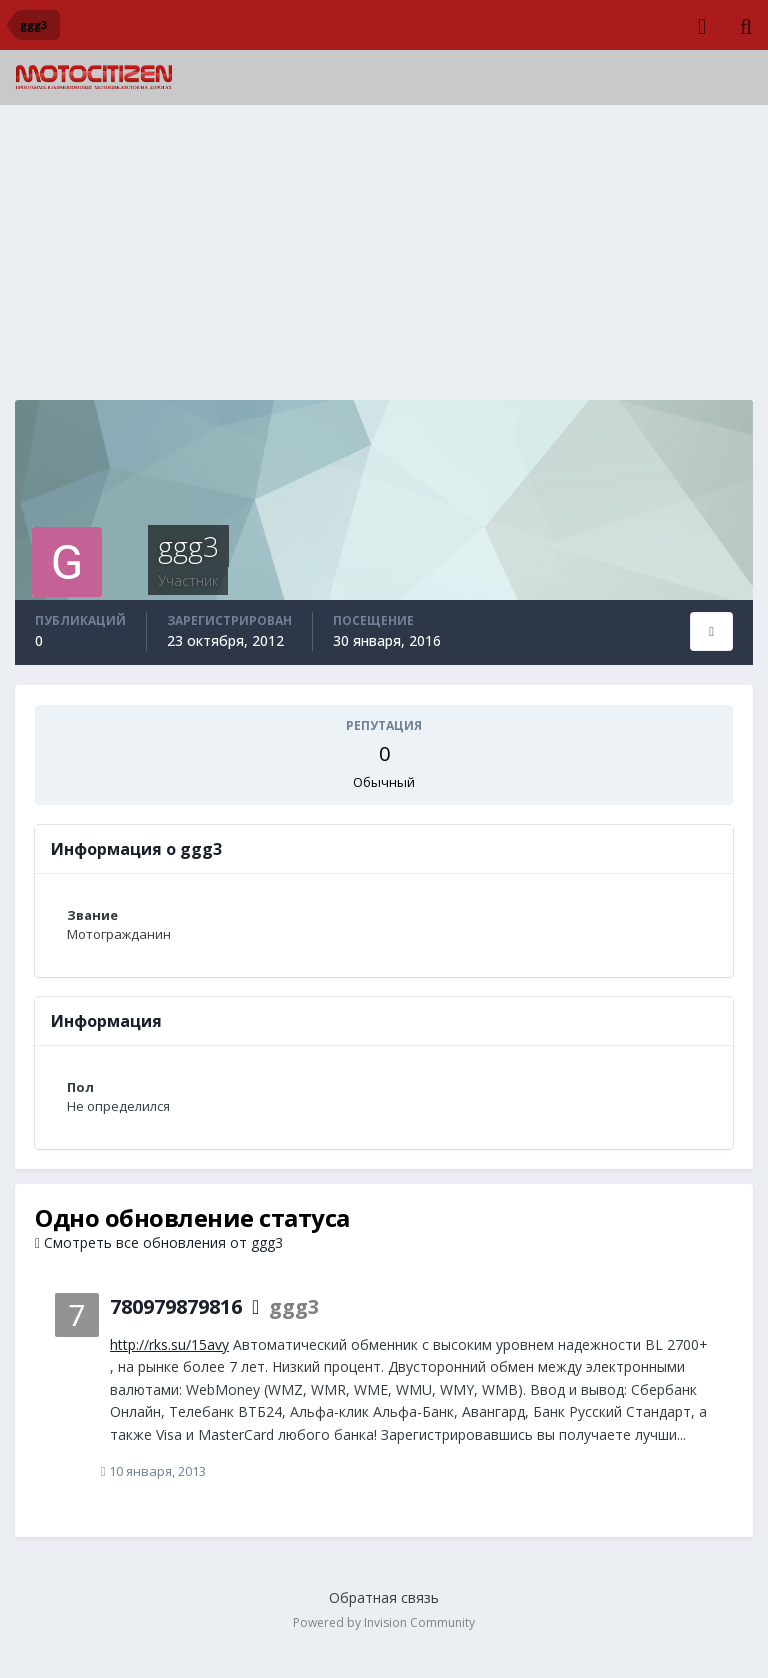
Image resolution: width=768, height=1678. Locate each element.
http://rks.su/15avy (169, 1344)
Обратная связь (384, 1598)
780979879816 (176, 1306)
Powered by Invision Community (384, 1623)
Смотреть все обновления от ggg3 (159, 1242)
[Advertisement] (384, 260)
